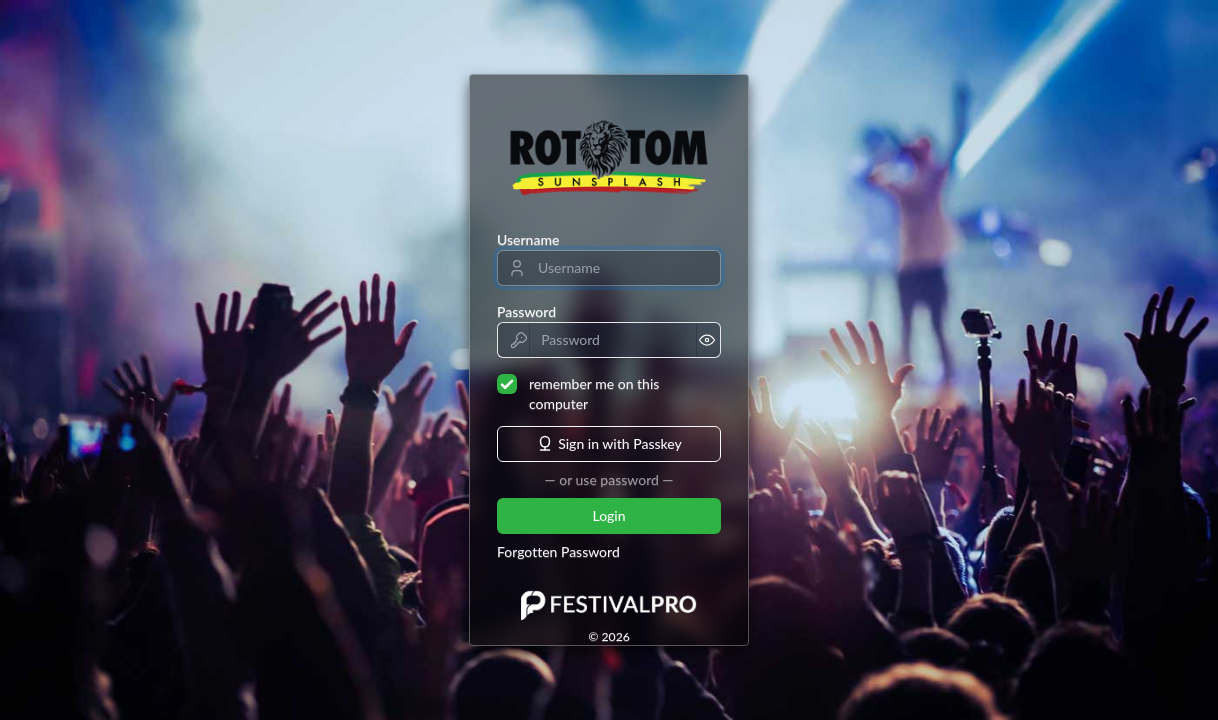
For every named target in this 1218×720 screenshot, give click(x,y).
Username (528, 239)
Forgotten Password (558, 551)
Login (608, 515)
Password (526, 311)
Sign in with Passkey (609, 444)
